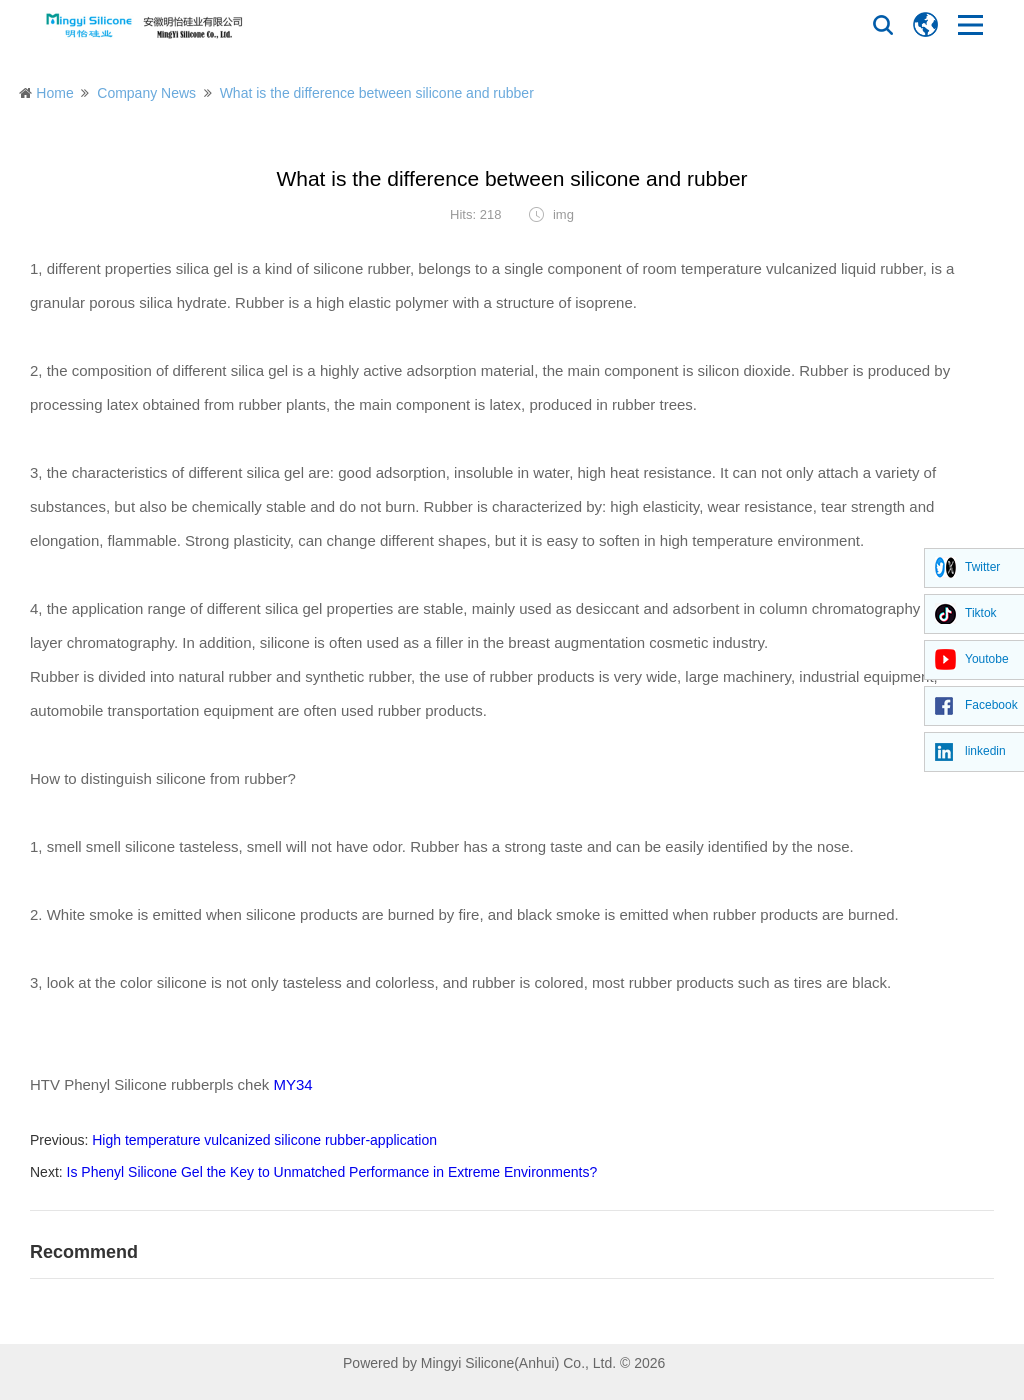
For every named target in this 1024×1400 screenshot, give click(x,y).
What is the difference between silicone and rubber (377, 93)
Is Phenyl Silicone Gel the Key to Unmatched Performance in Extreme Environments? (332, 1172)
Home (54, 93)
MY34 (292, 1084)
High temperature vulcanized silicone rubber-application (264, 1140)
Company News (146, 93)
